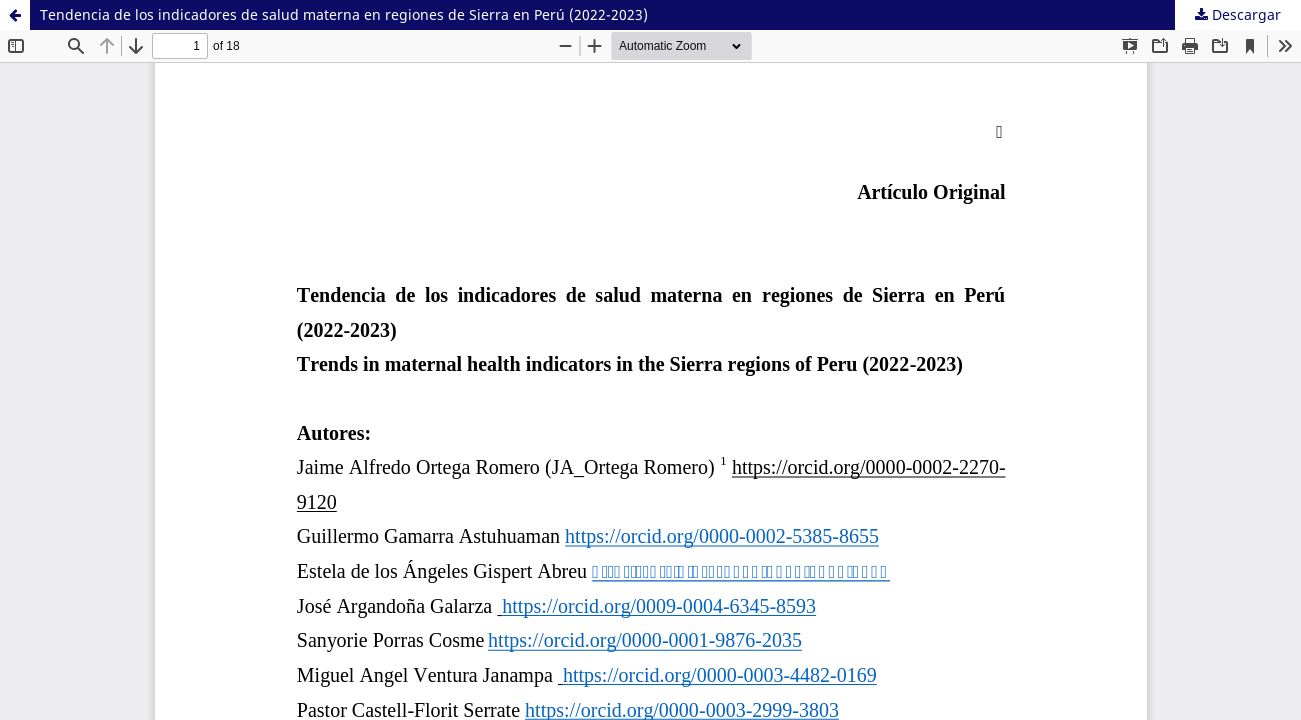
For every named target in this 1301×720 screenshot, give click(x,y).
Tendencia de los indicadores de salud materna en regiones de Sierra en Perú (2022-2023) (344, 14)
